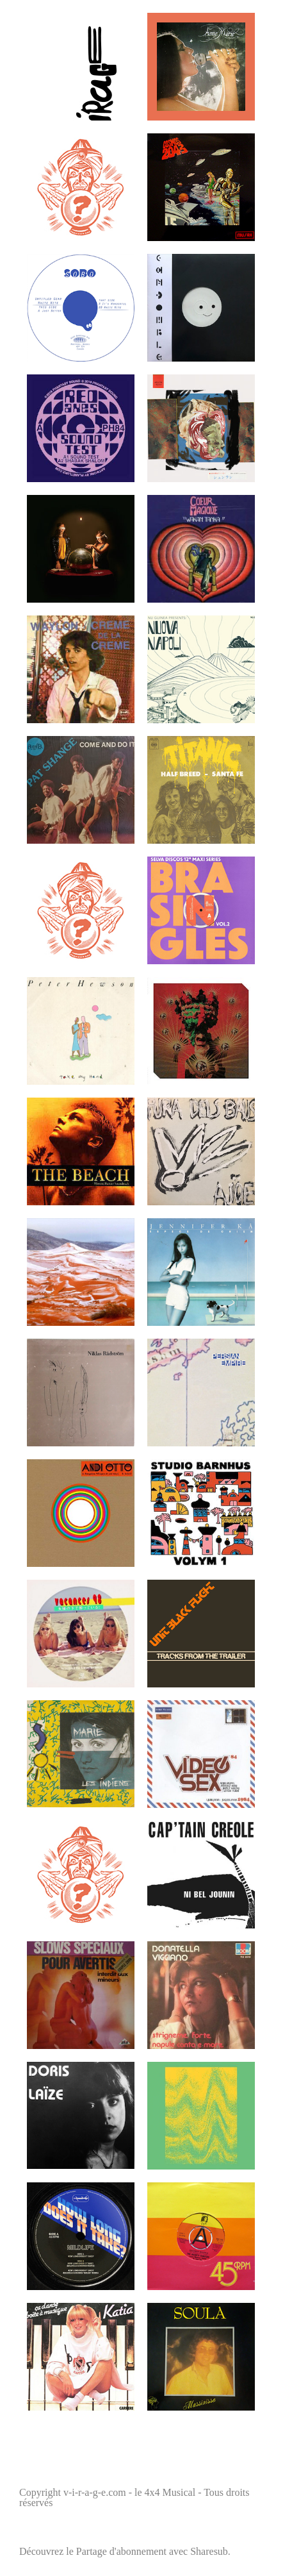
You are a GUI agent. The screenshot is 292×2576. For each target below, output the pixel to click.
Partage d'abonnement (121, 2551)
